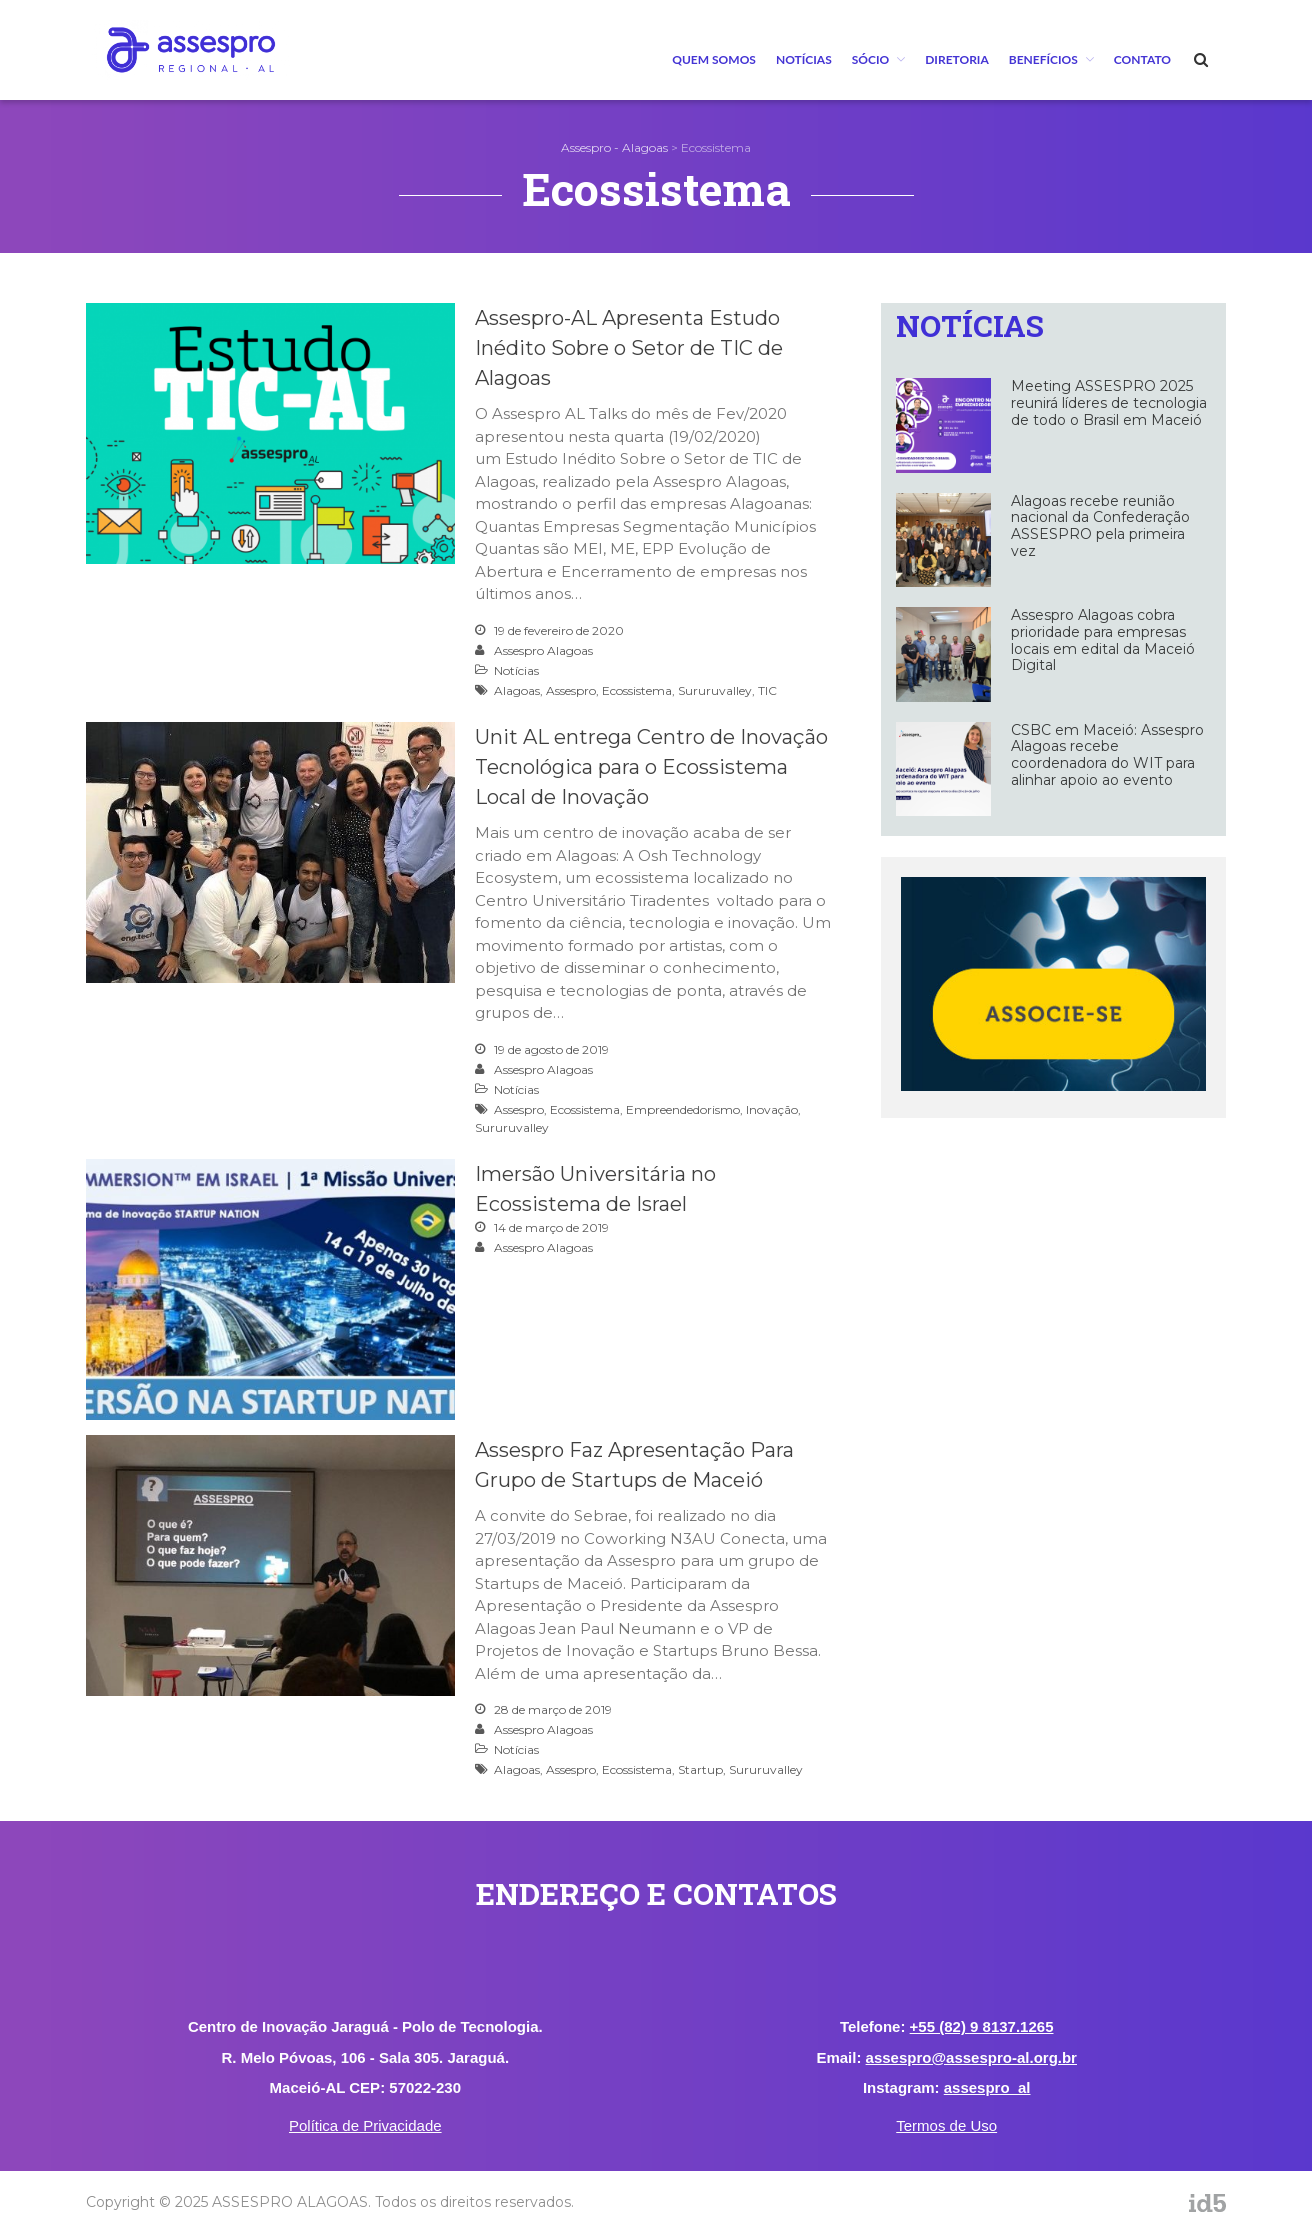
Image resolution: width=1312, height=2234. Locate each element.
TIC (767, 690)
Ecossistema (637, 690)
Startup (700, 1769)
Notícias (804, 59)
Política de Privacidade (365, 2125)
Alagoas (517, 690)
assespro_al (987, 2087)
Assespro (571, 690)
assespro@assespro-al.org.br (971, 2057)
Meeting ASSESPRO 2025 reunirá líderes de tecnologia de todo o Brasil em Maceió (1109, 403)
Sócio (870, 59)
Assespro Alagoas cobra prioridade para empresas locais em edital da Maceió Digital (1103, 640)
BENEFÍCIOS (1043, 59)
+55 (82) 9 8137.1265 (982, 2026)
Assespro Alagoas (543, 650)
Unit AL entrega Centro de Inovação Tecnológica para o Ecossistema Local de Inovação (651, 767)
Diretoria (957, 59)
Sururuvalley (715, 690)
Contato (1142, 59)
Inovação (772, 1109)
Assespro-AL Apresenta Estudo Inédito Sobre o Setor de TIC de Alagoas (629, 348)
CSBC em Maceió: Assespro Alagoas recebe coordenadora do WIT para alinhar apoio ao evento (1107, 755)
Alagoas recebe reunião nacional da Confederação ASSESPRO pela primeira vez (1100, 526)
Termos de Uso (946, 2125)
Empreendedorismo (683, 1109)
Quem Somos (714, 59)
